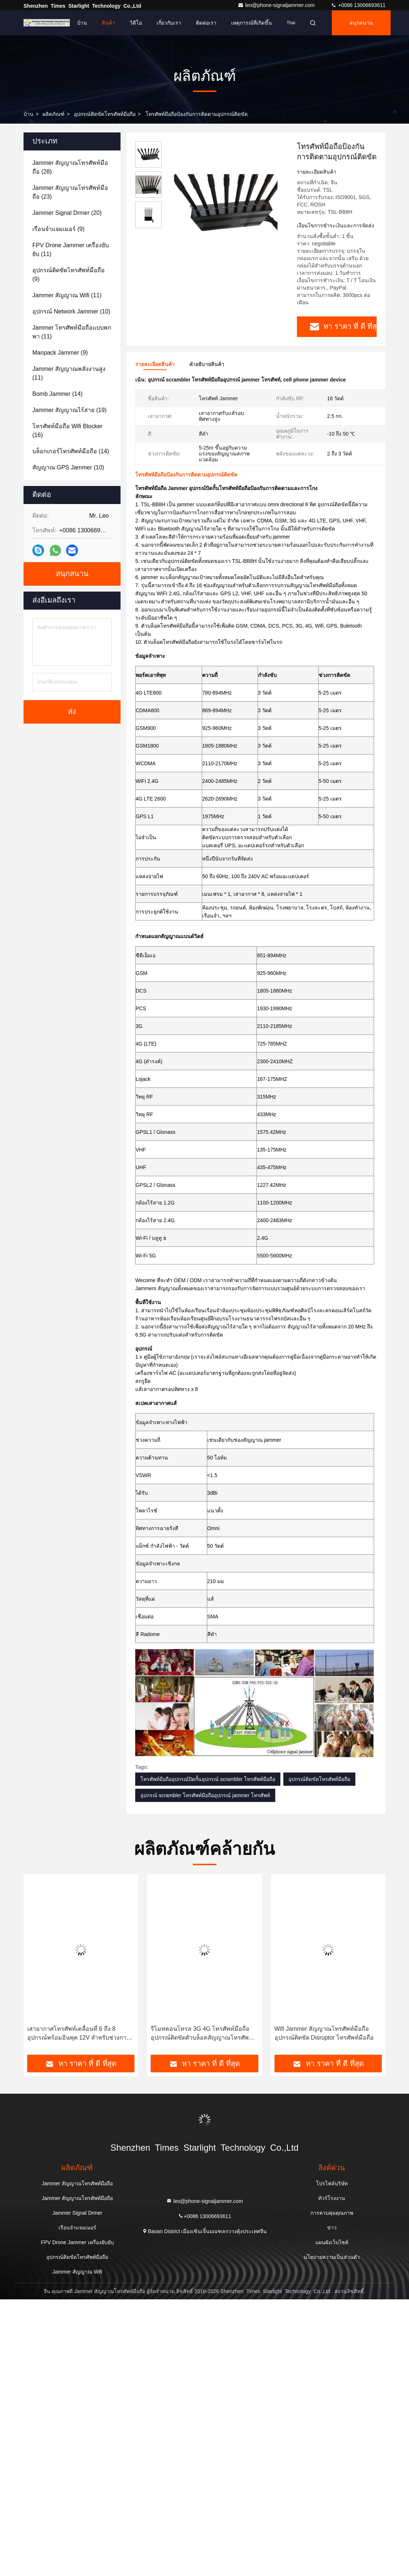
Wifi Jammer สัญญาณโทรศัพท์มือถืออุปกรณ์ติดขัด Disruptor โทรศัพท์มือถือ (324, 2033)
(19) (69, 410)
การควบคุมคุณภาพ (332, 2213)
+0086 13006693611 (358, 5)
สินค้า (108, 23)
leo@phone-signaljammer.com (277, 5)
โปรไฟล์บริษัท (332, 2183)
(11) (70, 249)
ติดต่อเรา (206, 23)
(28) (70, 167)
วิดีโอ (136, 23)
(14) (57, 394)
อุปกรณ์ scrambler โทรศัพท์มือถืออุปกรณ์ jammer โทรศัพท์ (205, 1795)
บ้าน (82, 23)
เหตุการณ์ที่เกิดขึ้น (251, 23)
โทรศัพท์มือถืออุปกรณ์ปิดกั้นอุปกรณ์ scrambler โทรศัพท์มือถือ (207, 1779)
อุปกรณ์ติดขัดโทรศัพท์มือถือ (105, 114)
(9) (58, 229)
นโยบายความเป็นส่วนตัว (332, 2257)
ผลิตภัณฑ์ (54, 114)
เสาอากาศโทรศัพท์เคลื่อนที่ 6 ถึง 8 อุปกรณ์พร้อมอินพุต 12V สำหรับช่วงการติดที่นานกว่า (78, 2034)
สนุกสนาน (361, 23)
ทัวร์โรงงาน (331, 2198)
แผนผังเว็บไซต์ (331, 2242)
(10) (71, 311)
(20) (67, 213)
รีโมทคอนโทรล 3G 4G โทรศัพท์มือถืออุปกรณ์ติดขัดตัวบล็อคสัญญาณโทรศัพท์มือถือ (202, 2034)
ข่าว (332, 2228)
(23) (70, 192)
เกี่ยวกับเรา (169, 23)
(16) (67, 430)
